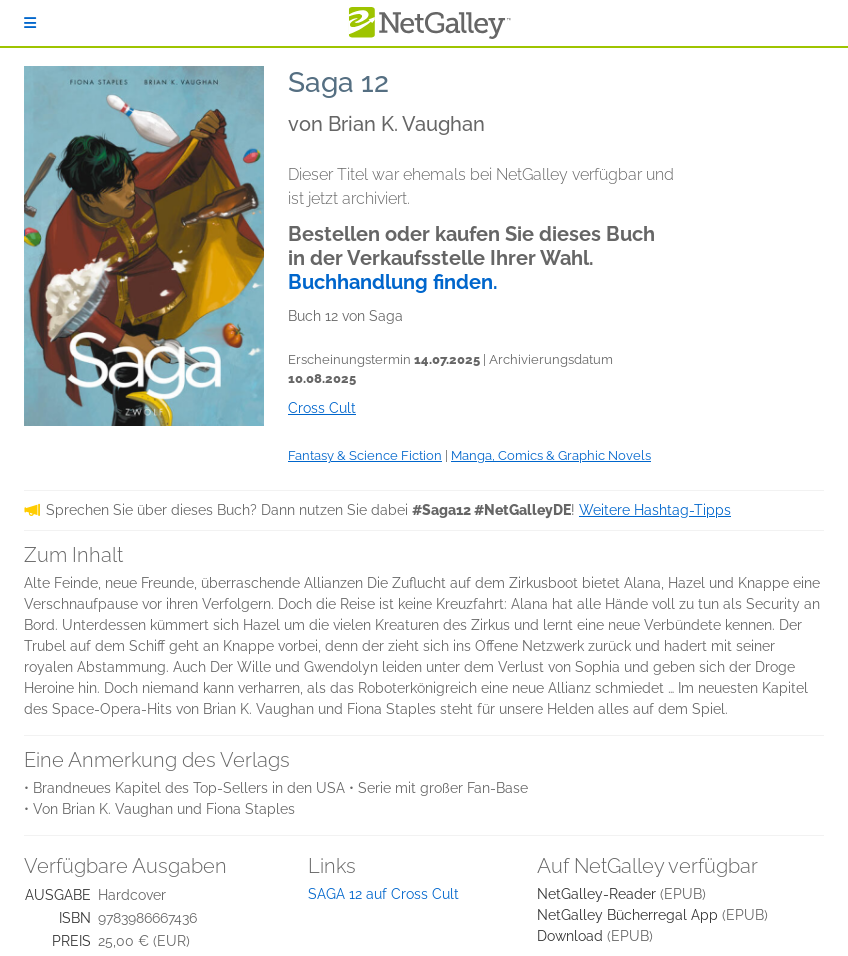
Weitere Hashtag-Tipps (655, 510)
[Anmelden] (30, 23)
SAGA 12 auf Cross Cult (383, 894)
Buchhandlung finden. (393, 282)
